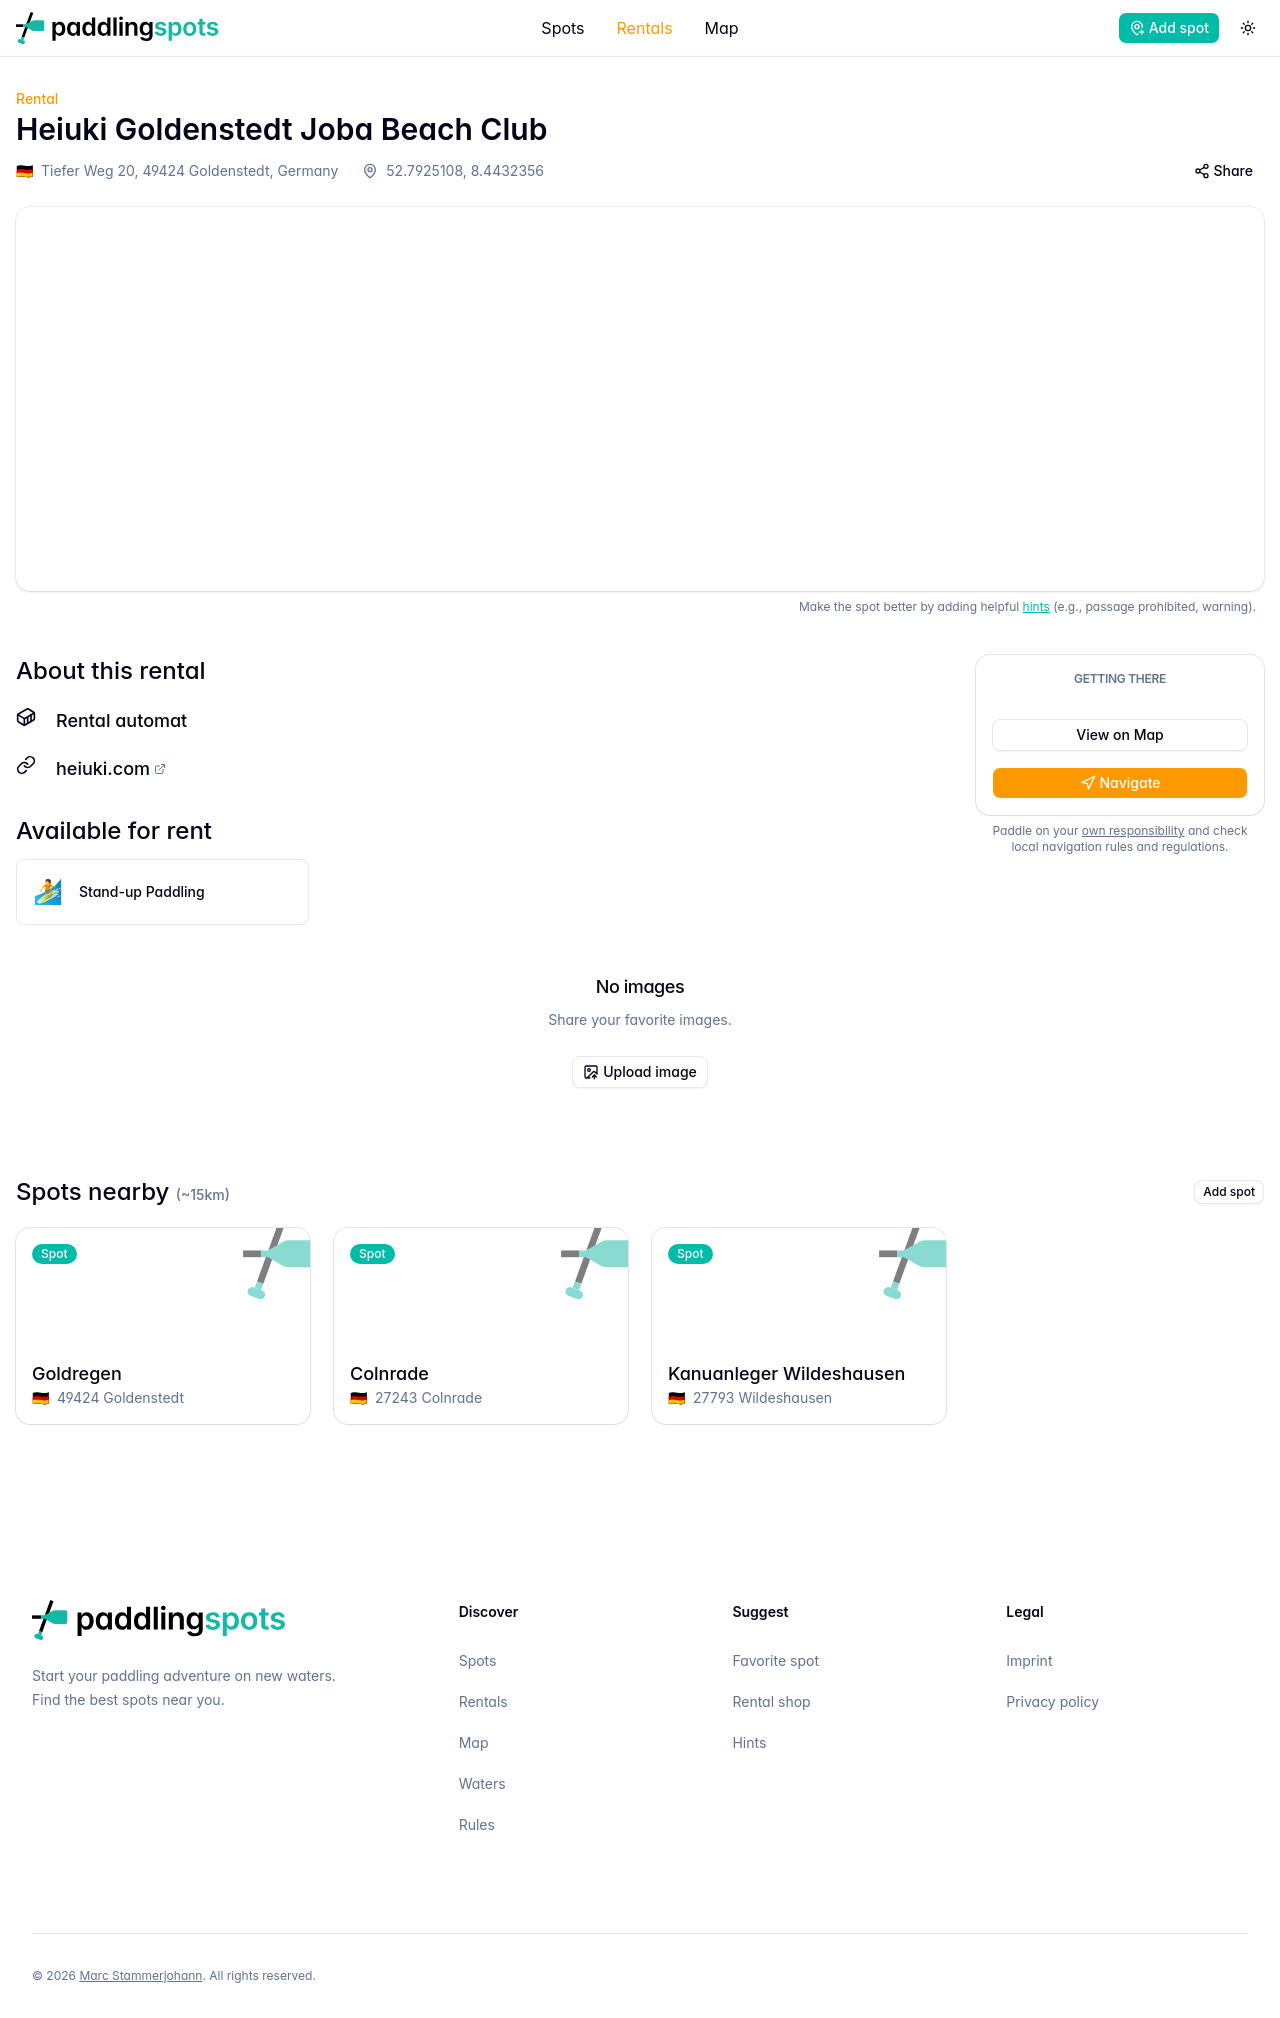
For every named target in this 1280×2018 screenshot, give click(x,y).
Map (722, 28)
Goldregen (163, 1374)
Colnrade (481, 1374)
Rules (477, 1824)
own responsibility (1133, 830)
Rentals (645, 28)
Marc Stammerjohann (140, 1975)
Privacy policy (1052, 1701)
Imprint (1029, 1660)
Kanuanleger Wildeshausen (799, 1374)
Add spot (1169, 27)
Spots (562, 28)
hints (1036, 606)
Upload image (640, 1071)
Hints (749, 1742)
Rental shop (771, 1701)
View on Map (1119, 734)
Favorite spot (775, 1660)
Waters (482, 1783)
